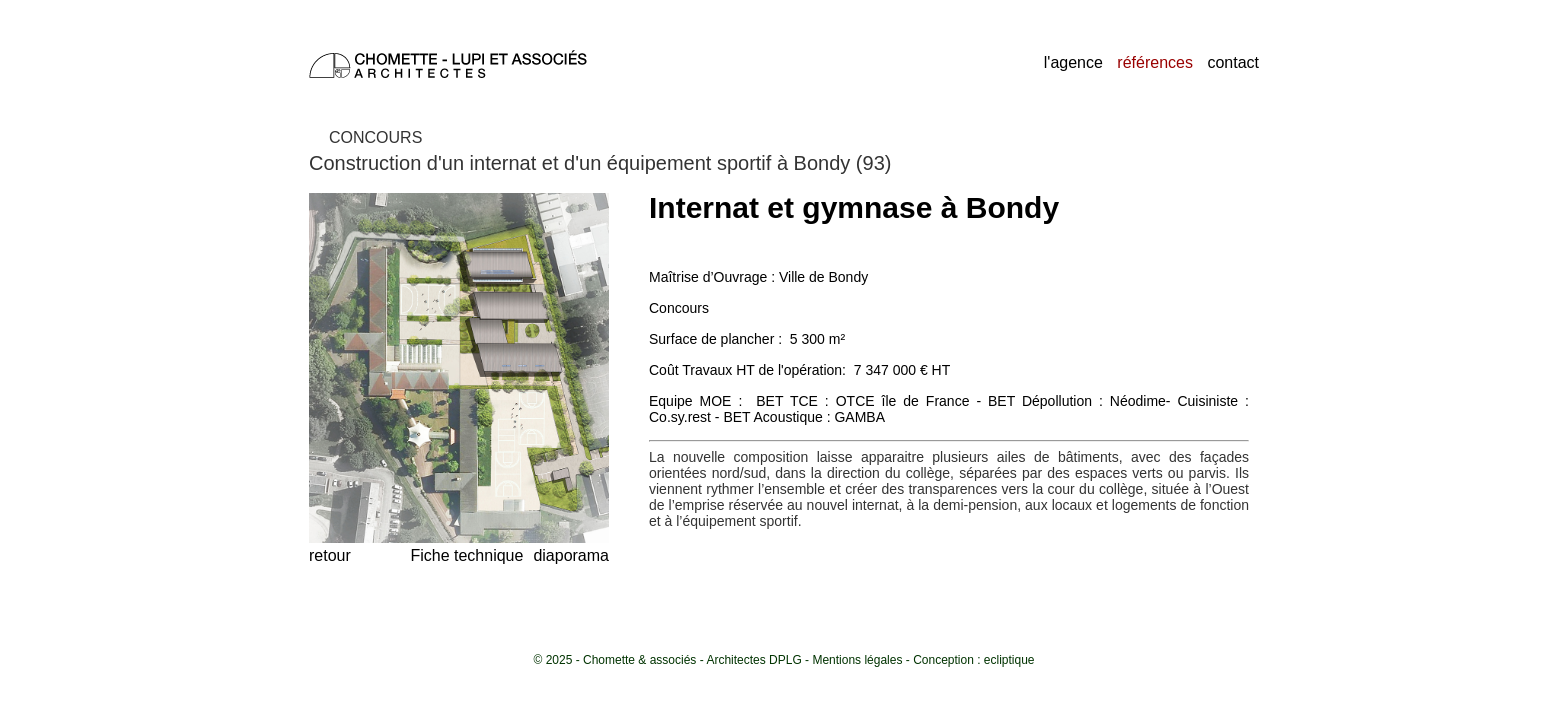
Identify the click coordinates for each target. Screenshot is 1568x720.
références (1155, 62)
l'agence (1073, 62)
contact (1233, 62)
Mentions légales (857, 660)
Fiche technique (466, 555)
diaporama (571, 555)
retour (330, 555)
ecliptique (1009, 660)
